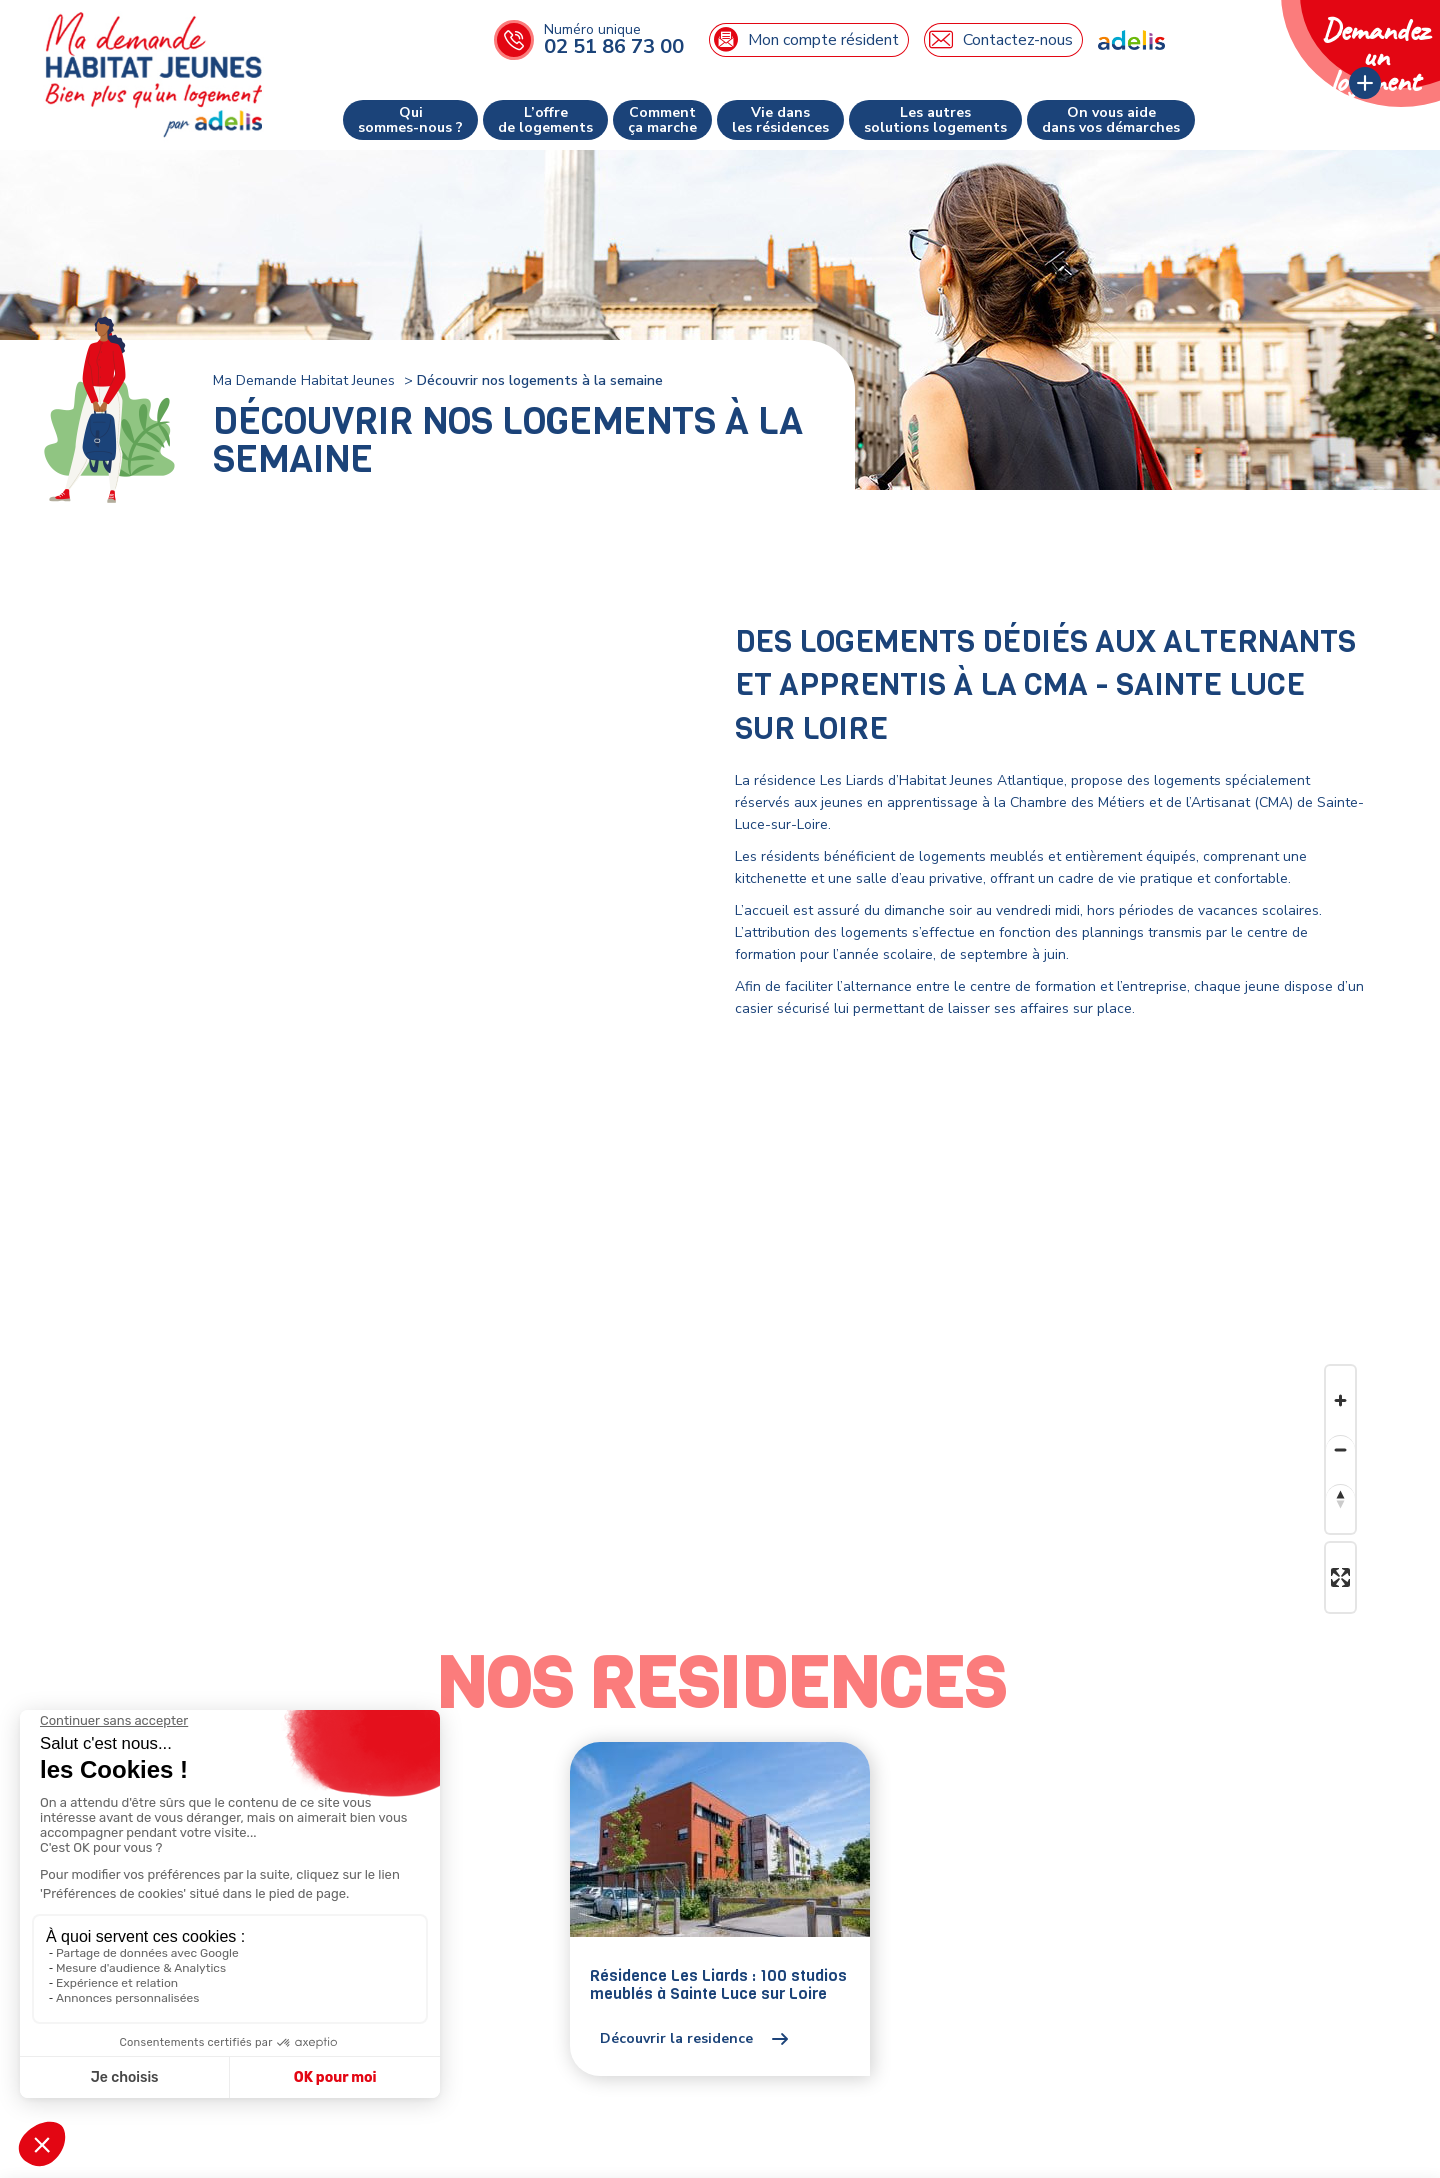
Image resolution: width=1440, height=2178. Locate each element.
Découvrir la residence (676, 2039)
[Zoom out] (1340, 1449)
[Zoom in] (1340, 1400)
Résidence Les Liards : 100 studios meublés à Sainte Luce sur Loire (718, 1984)
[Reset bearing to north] (1340, 1498)
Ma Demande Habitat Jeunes (304, 380)
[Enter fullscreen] (1340, 1577)
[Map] (720, 1506)
